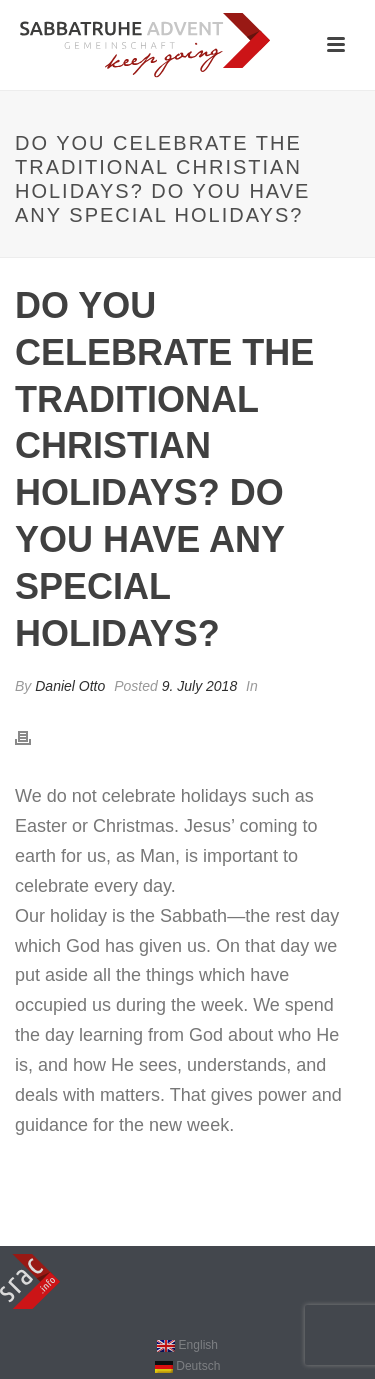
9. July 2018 (200, 686)
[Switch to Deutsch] (187, 1366)
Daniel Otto (70, 686)
